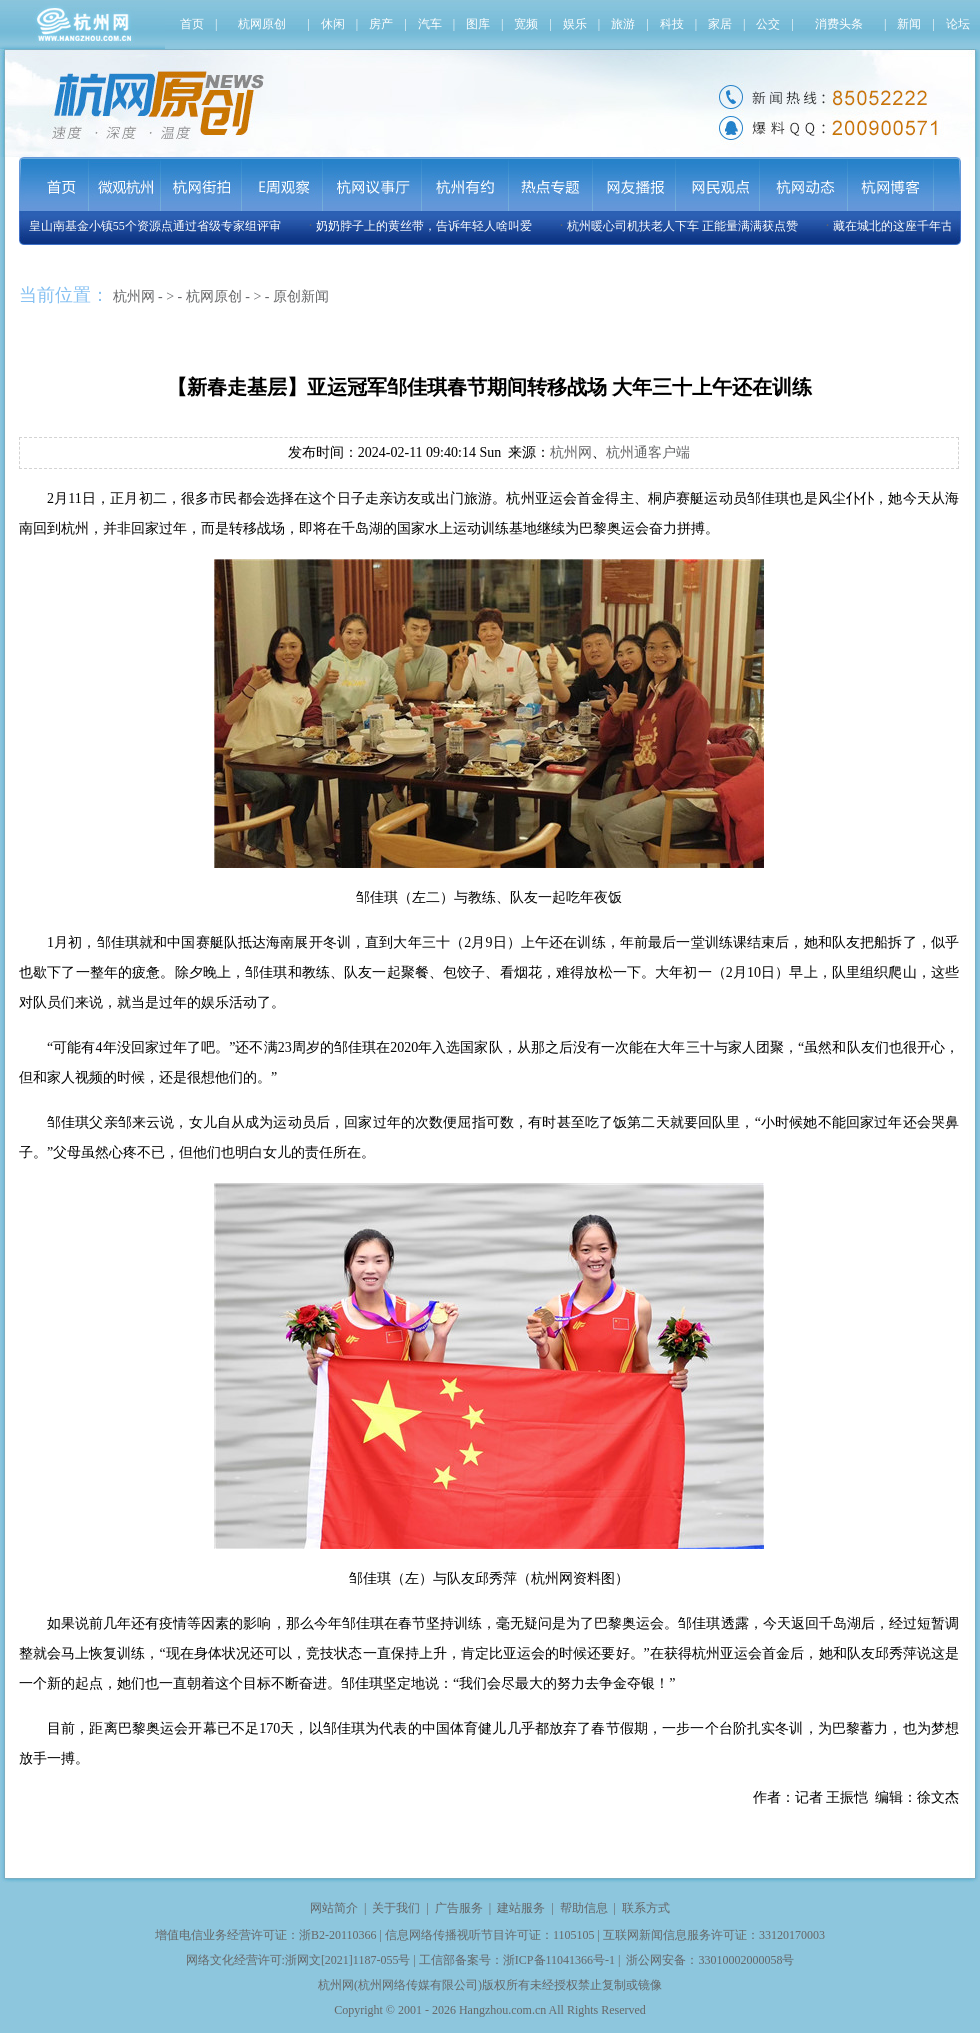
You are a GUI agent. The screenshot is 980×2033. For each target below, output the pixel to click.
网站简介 (334, 1908)
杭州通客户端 (648, 452)
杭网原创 (214, 296)
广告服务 (459, 1908)
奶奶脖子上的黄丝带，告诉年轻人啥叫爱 (427, 226)
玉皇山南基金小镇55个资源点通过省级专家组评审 (152, 226)
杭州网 (134, 296)
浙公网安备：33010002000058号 (710, 1960)
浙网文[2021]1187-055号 (348, 1960)
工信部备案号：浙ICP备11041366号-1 (517, 1960)
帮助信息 (584, 1908)
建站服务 (521, 1908)
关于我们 (396, 1908)
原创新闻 (301, 296)
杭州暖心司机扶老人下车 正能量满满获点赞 (685, 226)
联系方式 (646, 1908)
